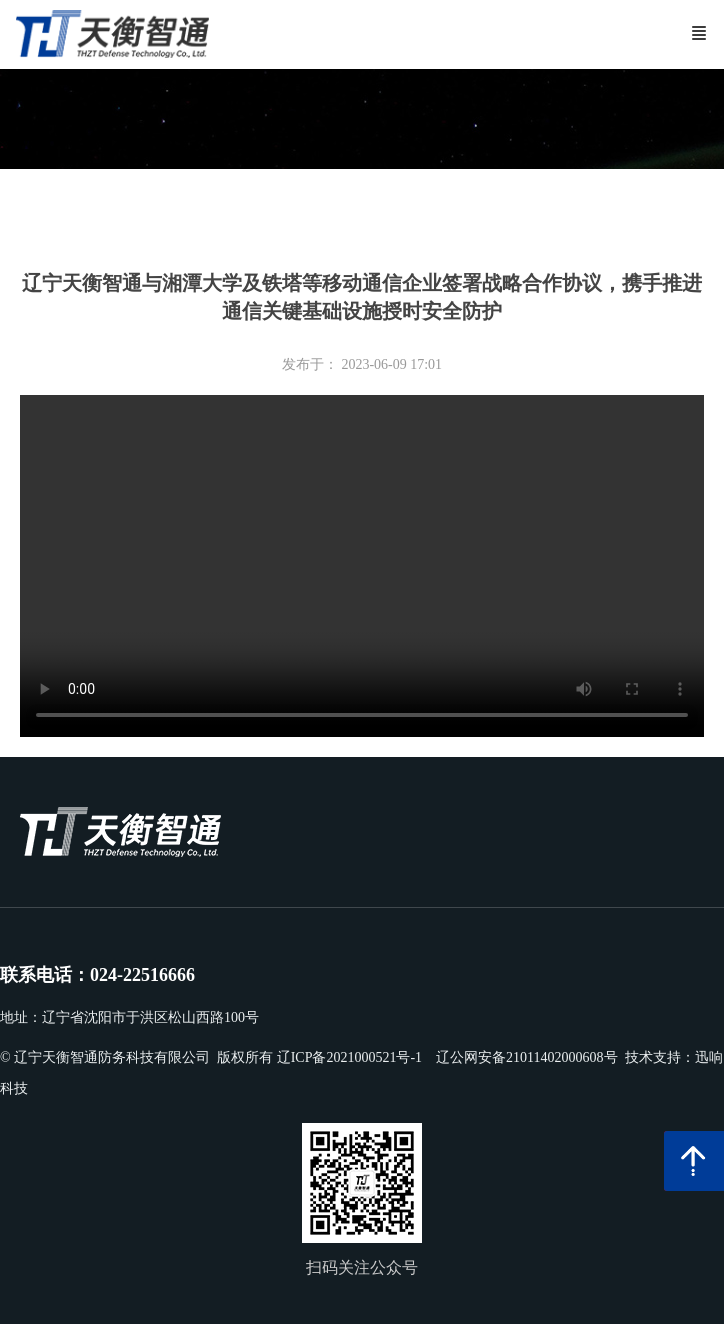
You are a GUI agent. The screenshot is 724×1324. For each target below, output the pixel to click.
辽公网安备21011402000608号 (526, 1057)
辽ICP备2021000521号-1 (349, 1057)
